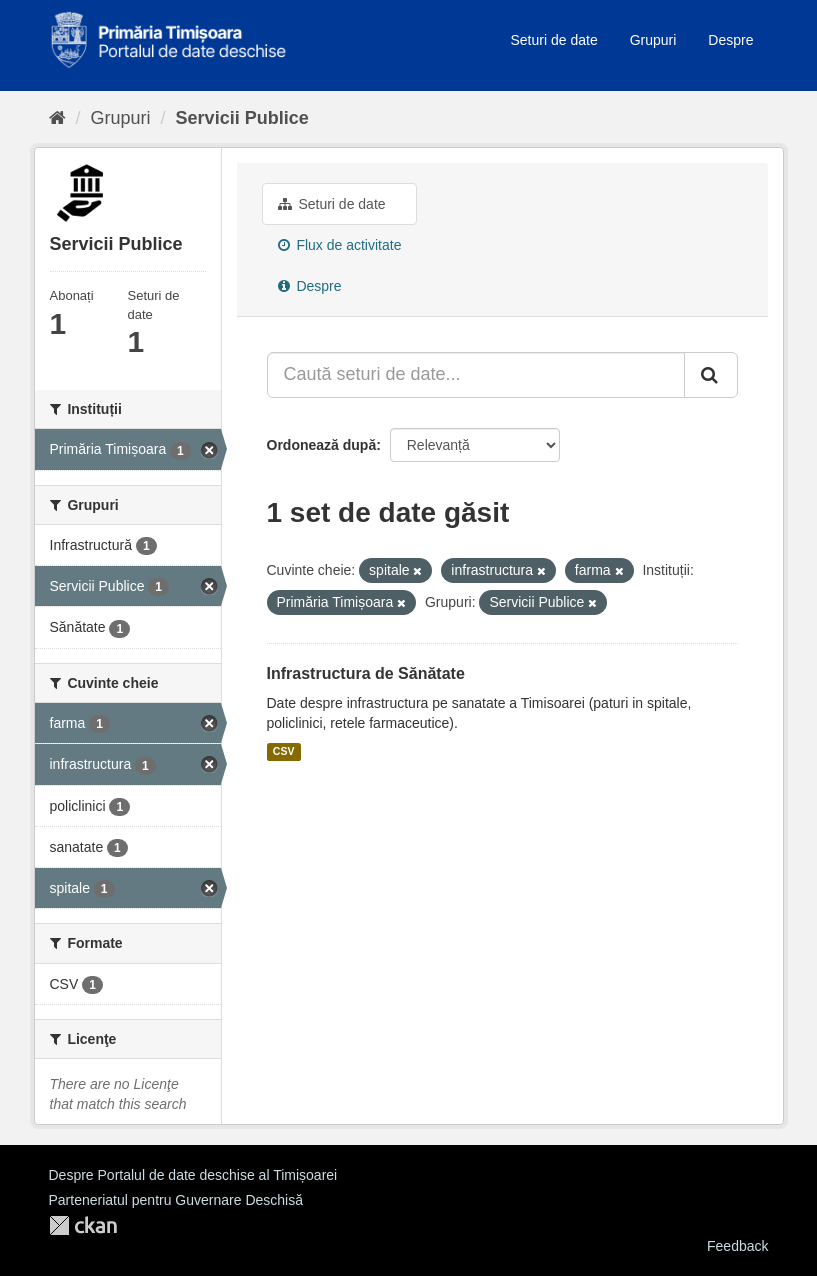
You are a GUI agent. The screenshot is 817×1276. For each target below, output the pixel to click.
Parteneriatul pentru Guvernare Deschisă (176, 1200)
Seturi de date (554, 40)
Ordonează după (322, 445)
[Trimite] (711, 375)
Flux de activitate (340, 245)
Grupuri (653, 40)
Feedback (737, 1246)
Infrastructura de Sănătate (366, 673)
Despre (730, 40)
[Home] (57, 118)
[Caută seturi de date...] (476, 375)
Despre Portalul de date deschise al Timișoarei (193, 1175)
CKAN (83, 1225)
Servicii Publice (242, 118)
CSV (284, 752)
